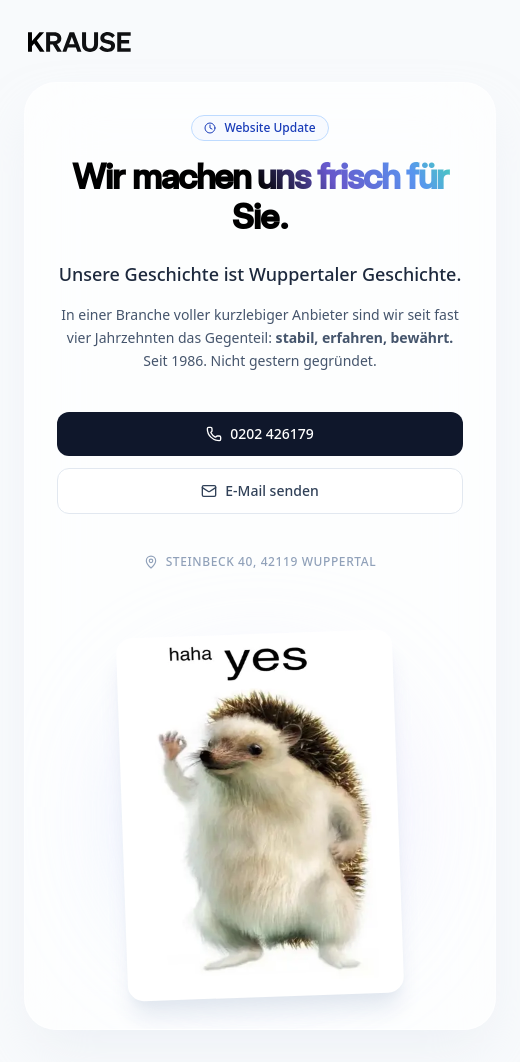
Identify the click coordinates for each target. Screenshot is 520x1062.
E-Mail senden (259, 490)
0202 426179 (260, 433)
